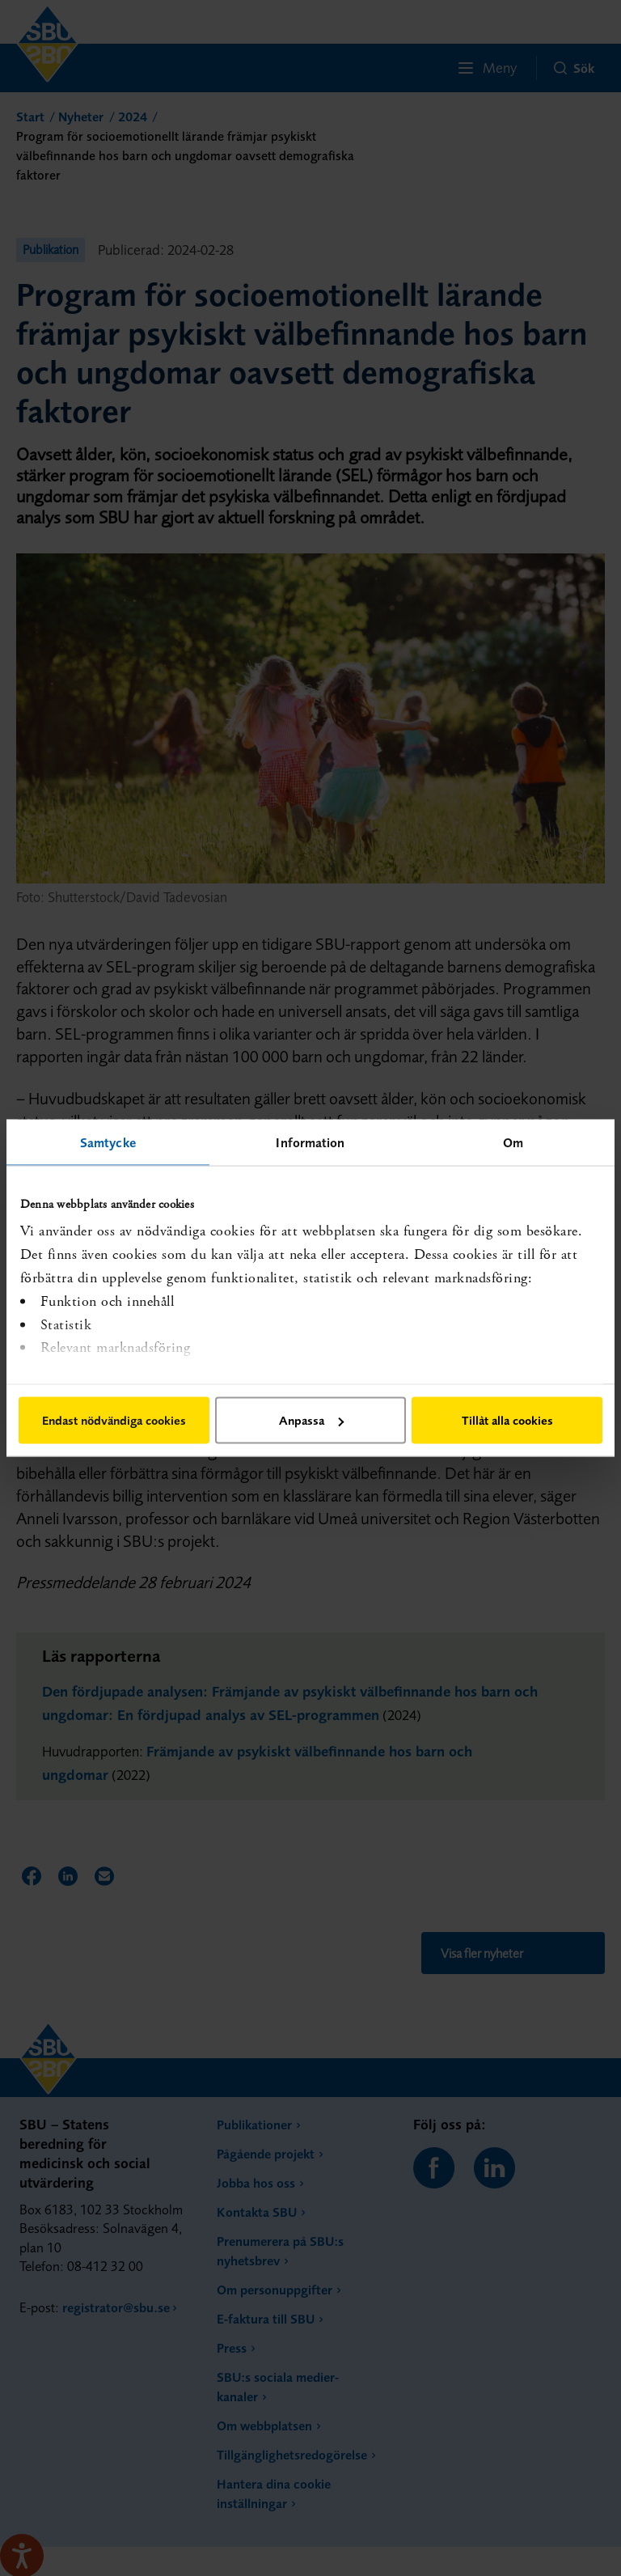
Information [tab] (310, 1142)
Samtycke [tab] (108, 1142)
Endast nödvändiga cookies (114, 1420)
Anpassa (311, 1420)
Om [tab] (513, 1142)
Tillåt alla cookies (507, 1420)
